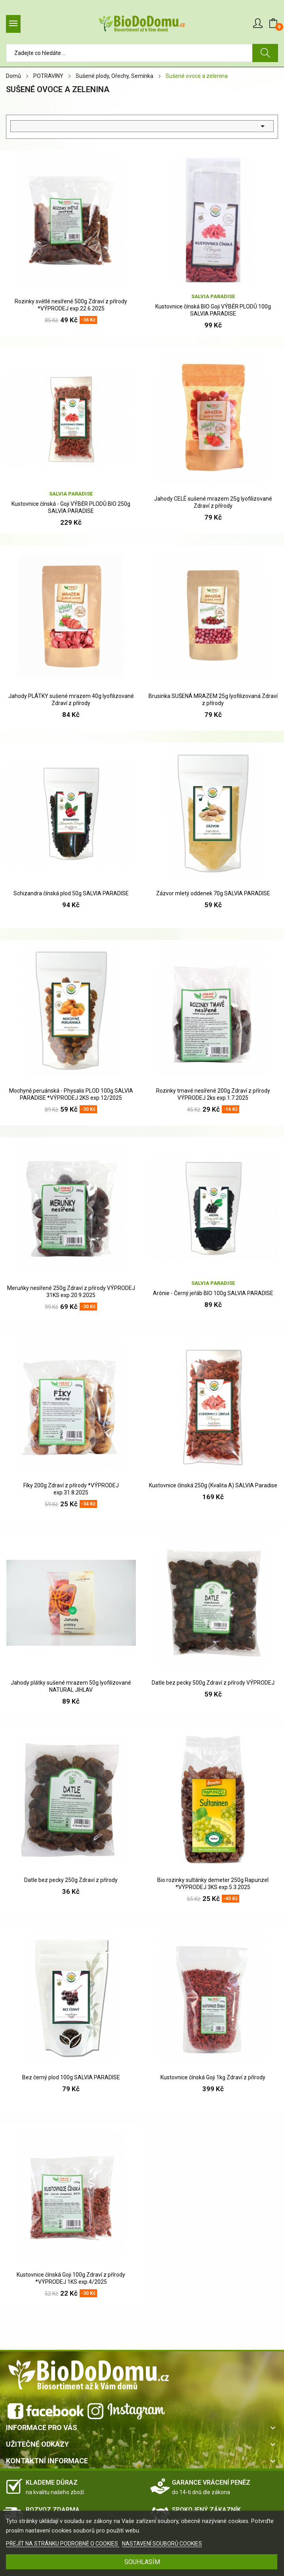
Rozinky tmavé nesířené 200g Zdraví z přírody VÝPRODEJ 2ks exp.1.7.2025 (213, 1094)
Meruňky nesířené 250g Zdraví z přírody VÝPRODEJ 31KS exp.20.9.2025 (71, 1291)
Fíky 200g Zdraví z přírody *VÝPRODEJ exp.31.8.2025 (71, 1489)
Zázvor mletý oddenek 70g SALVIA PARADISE (213, 893)
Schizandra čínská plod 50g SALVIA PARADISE (71, 893)
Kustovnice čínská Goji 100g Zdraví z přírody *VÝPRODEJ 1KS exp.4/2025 (71, 2278)
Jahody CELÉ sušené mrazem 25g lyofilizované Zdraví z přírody (213, 502)
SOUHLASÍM (142, 2562)
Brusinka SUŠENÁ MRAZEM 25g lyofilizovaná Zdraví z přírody (213, 699)
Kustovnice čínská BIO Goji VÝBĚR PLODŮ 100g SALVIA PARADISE (213, 310)
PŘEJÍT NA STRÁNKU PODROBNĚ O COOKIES (62, 2543)
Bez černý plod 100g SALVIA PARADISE (71, 2077)
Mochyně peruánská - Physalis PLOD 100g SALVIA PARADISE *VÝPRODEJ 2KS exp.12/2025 (71, 1094)
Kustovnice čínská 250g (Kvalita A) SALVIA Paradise (213, 1485)
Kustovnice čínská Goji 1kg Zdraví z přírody (212, 2077)
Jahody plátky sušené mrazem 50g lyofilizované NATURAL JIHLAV (71, 1686)
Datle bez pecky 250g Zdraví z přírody (71, 1880)
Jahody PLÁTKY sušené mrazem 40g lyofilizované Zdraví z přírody (71, 699)
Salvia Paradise (213, 296)
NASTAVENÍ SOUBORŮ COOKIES (162, 2543)
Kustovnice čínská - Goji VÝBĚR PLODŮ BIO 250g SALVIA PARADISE (70, 507)
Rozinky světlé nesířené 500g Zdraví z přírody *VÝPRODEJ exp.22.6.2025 (71, 305)
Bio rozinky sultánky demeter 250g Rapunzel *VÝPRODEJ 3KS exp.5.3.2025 (213, 1883)
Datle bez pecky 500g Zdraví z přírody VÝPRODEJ (213, 1683)
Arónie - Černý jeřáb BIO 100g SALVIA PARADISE (213, 1293)
